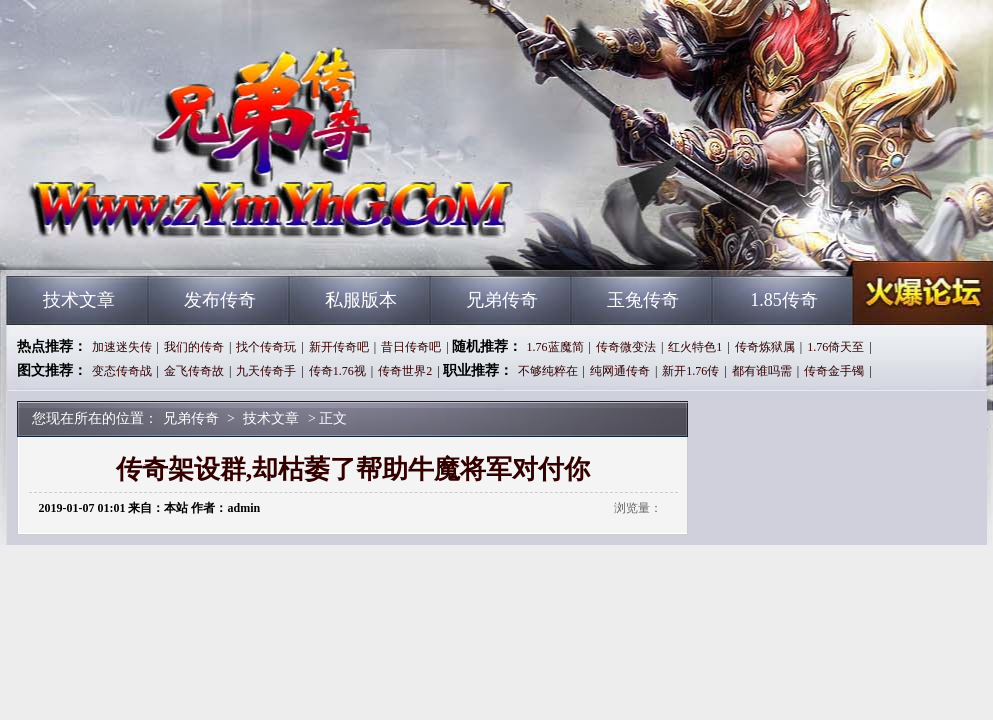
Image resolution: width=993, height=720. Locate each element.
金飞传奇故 (194, 371)
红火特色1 (695, 347)
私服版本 (361, 300)
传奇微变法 (626, 347)
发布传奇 (220, 300)
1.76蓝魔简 (555, 347)
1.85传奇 (784, 300)
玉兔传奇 (643, 300)
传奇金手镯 (834, 371)
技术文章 (79, 300)
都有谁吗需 (762, 371)
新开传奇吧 (339, 347)
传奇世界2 (405, 371)
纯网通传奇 (620, 371)
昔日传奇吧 (411, 347)
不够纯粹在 (548, 371)
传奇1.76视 (337, 371)
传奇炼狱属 (765, 347)
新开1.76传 (690, 371)
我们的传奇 (194, 347)
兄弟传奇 (198, 240)
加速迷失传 (122, 347)
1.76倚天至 (835, 347)
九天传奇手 (266, 371)
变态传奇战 (122, 371)
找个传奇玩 (266, 347)
